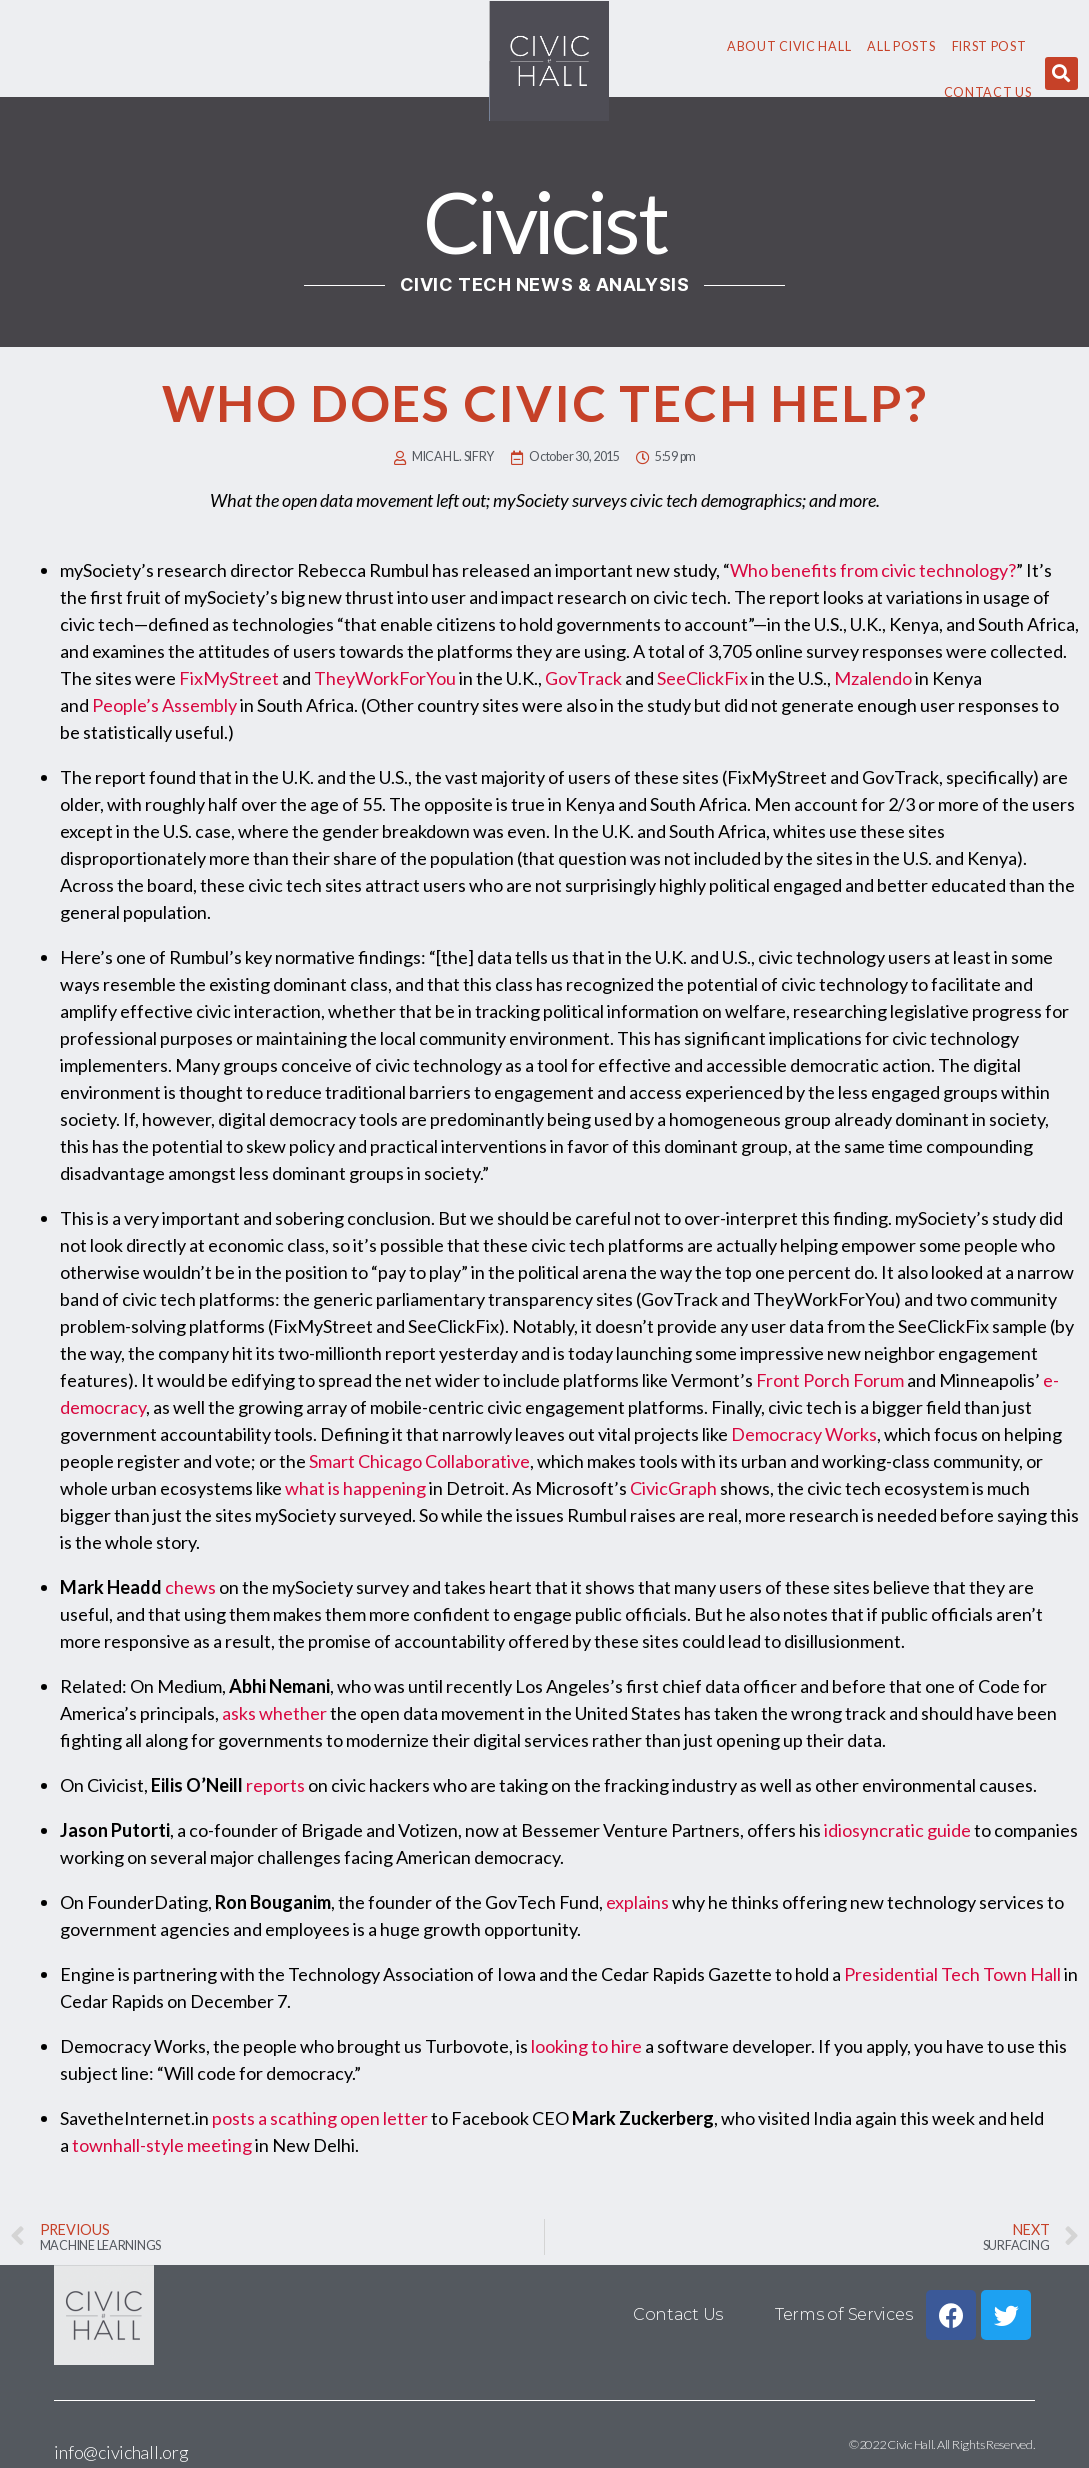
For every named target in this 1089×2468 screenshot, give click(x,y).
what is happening (355, 1488)
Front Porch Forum (830, 1380)
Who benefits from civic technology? (873, 570)
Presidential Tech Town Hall (952, 1974)
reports (275, 1785)
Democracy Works (804, 1434)
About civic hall (789, 46)
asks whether (274, 1713)
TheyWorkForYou (385, 678)
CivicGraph (673, 1488)
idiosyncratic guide (897, 1830)
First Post (989, 46)
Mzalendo (873, 678)
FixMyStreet (229, 678)
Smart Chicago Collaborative (419, 1461)
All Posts (901, 46)
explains (637, 1902)
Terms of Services (843, 2314)
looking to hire (586, 2046)
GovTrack (583, 678)
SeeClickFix (702, 678)
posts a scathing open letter (320, 2118)
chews (190, 1587)
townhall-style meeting (162, 2145)
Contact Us (988, 92)
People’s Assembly (164, 705)
